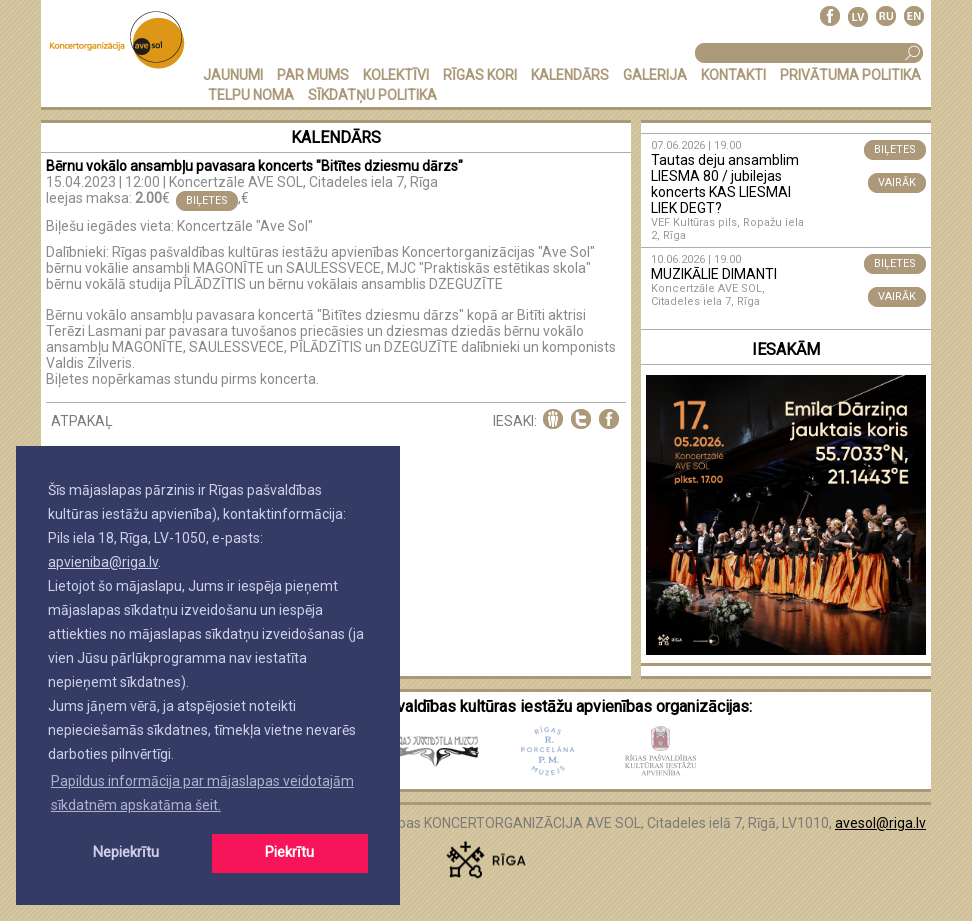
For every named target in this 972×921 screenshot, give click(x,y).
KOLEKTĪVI (396, 75)
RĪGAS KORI (480, 75)
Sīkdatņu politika (372, 95)
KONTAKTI (733, 75)
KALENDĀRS (570, 75)
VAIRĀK (897, 182)
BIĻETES (207, 200)
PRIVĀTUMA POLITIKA (850, 75)
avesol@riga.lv (880, 823)
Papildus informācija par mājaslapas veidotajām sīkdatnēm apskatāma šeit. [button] (202, 793)
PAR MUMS (313, 75)
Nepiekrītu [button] (126, 852)
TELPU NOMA (251, 95)
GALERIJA (655, 75)
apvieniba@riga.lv (103, 562)
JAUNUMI (233, 75)
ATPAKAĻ (82, 421)
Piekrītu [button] (289, 852)
